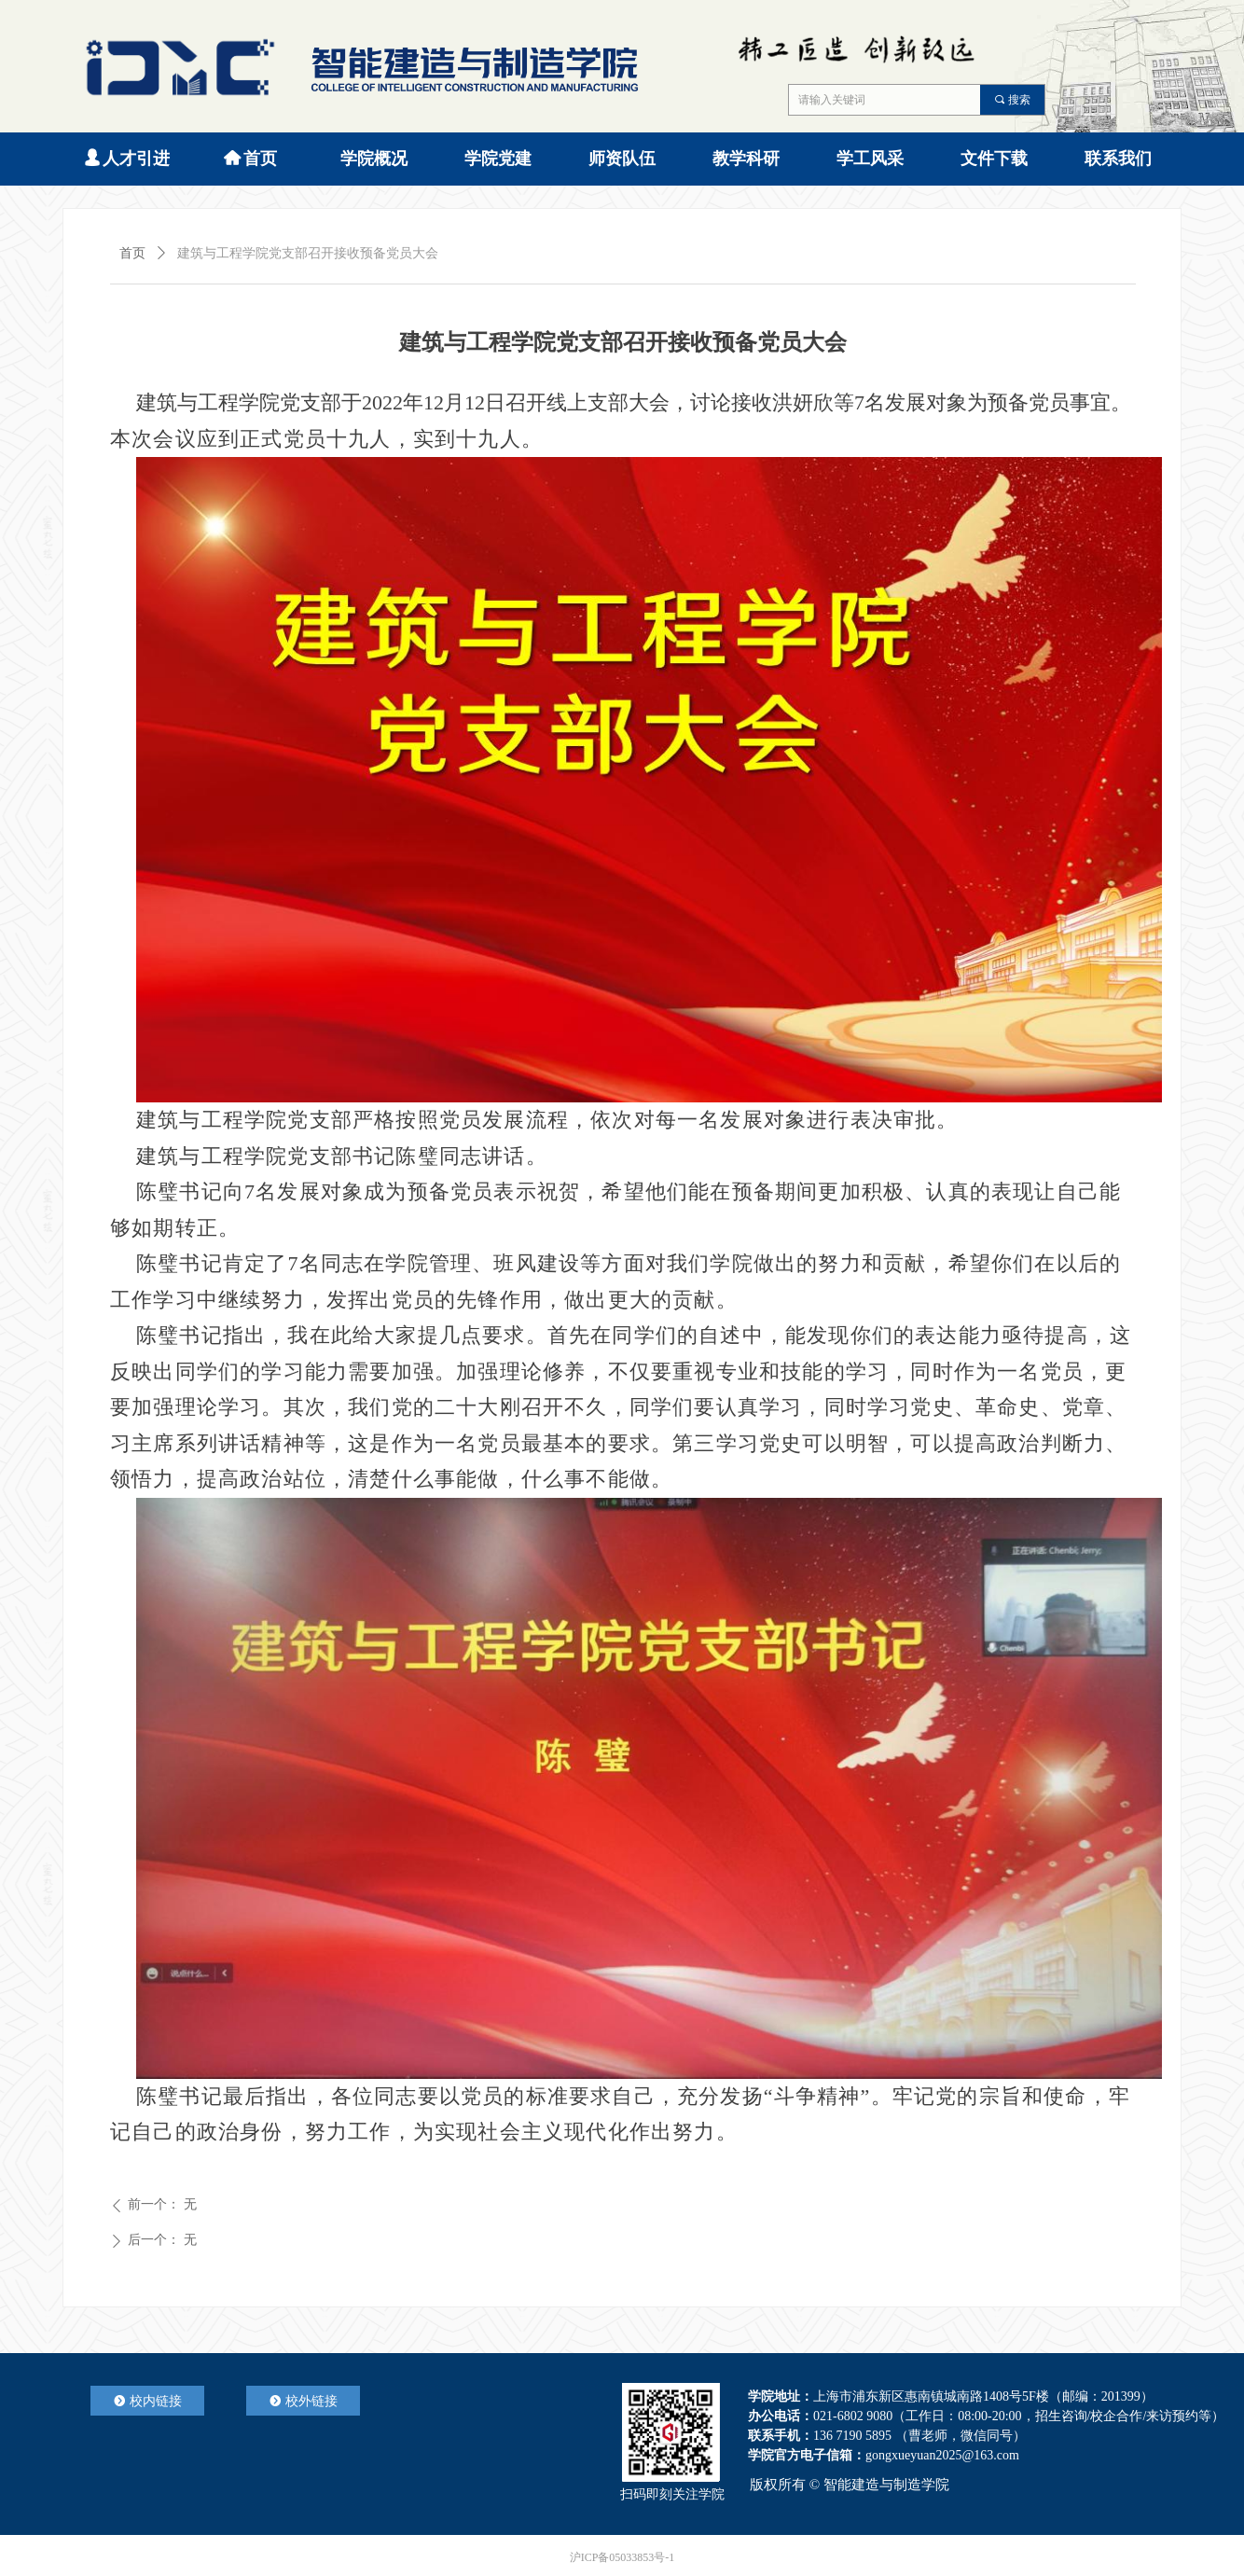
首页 (132, 253)
